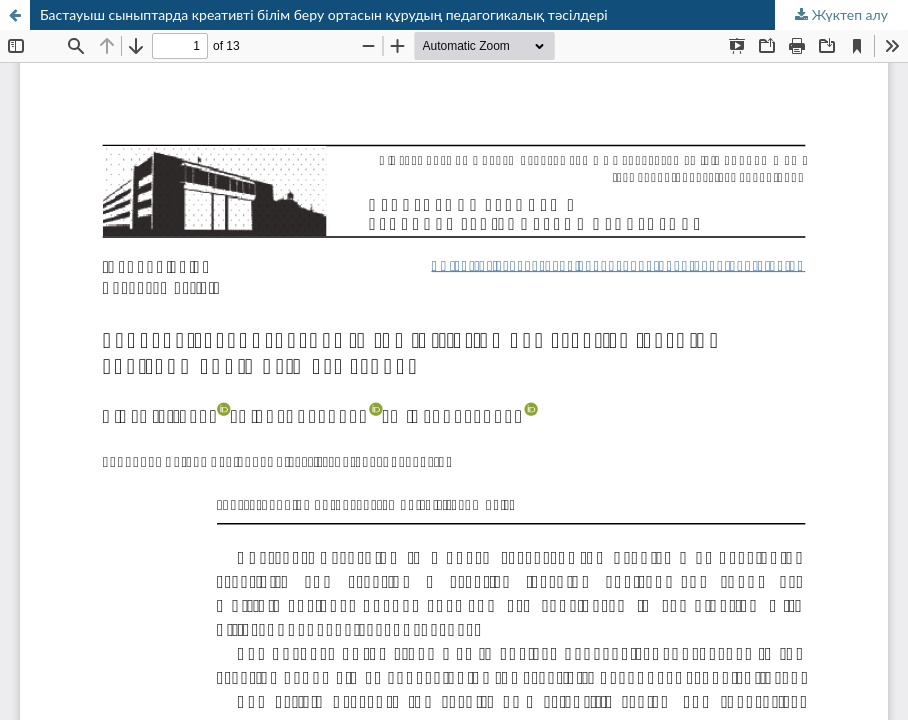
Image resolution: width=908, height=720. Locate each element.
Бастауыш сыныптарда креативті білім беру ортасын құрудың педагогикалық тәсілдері (324, 14)
